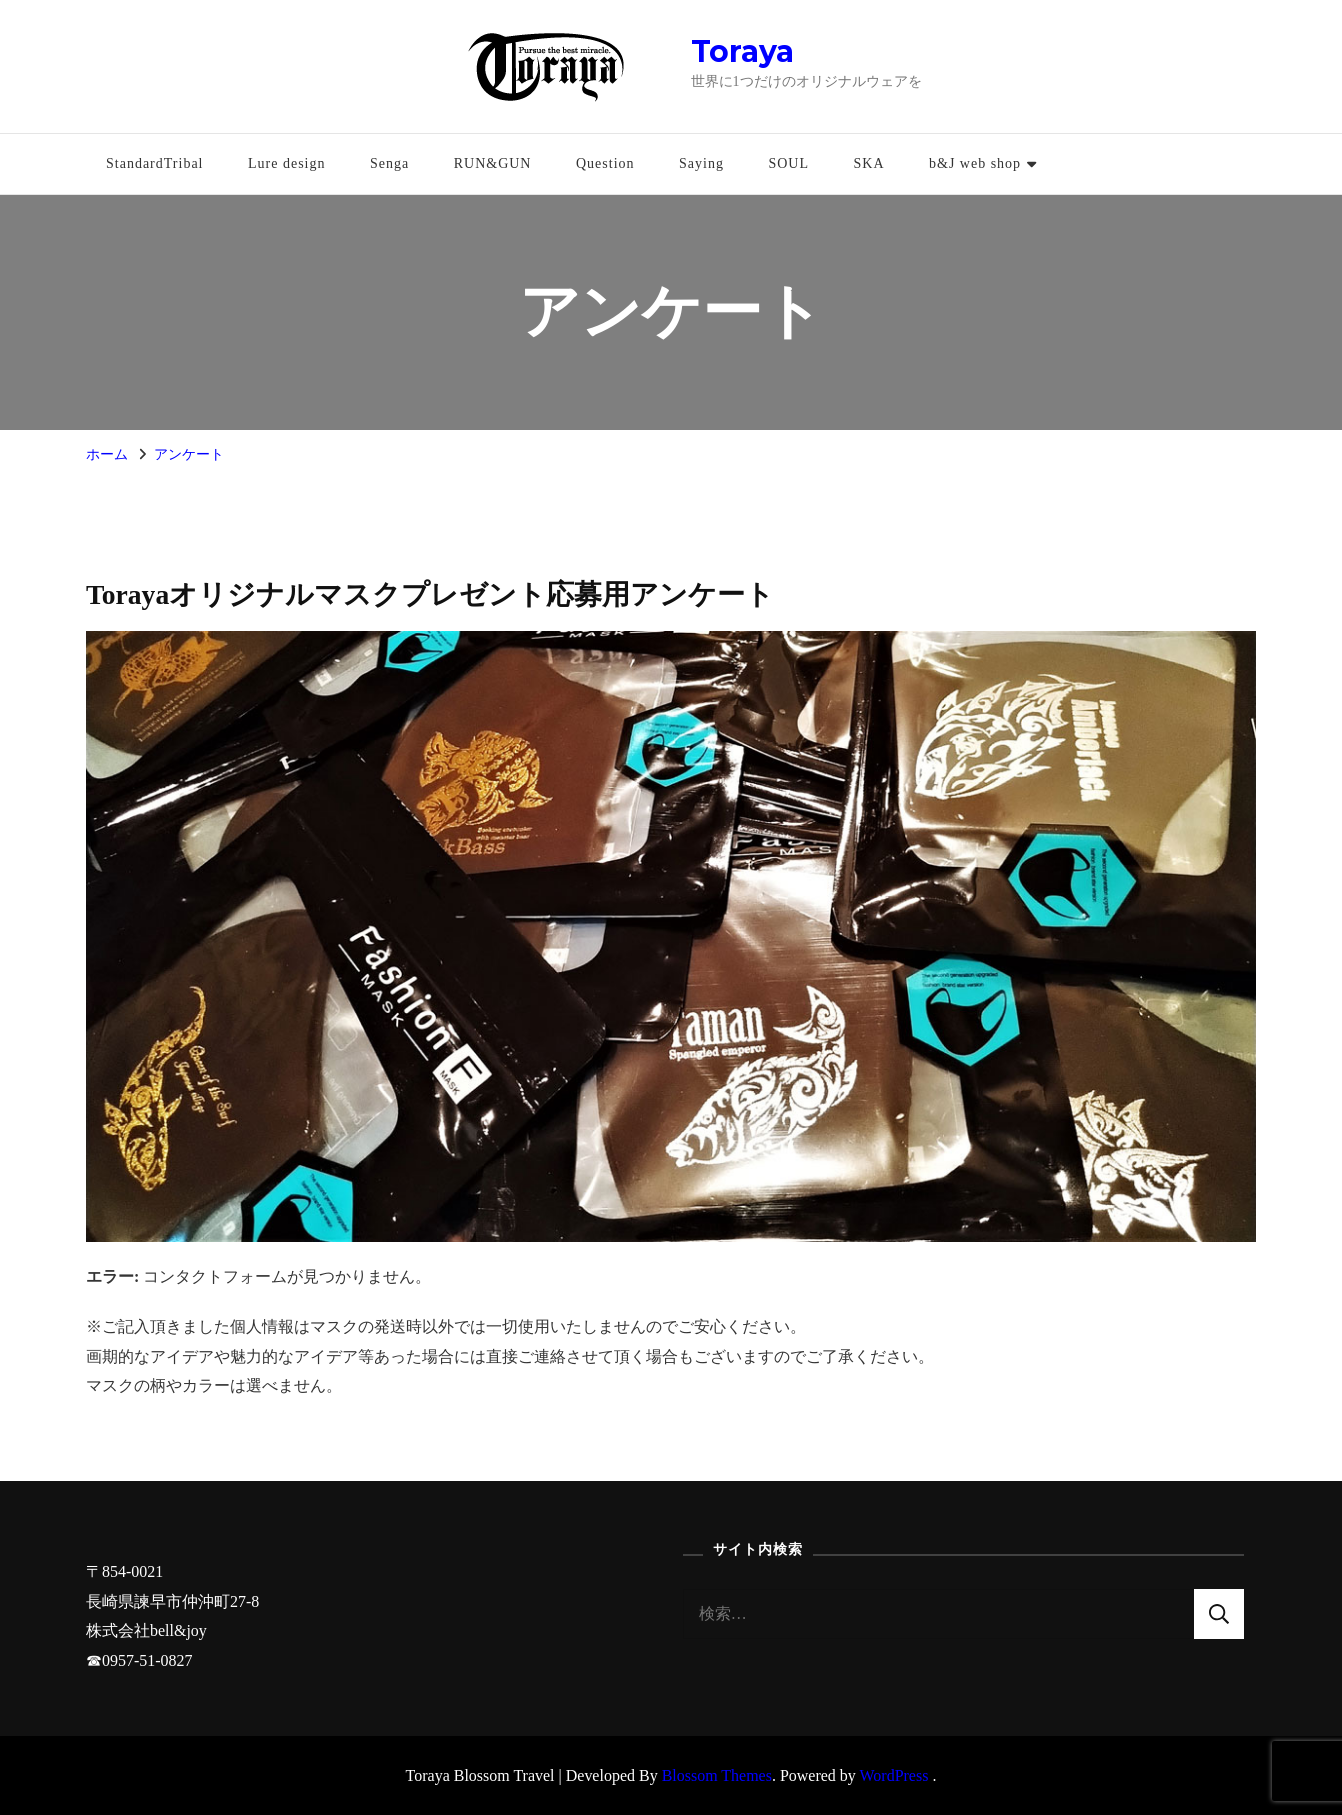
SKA (868, 163)
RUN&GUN (493, 163)
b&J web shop (975, 163)
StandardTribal (154, 163)
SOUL (788, 163)
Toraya (742, 51)
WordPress (894, 1775)
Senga (389, 163)
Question (605, 163)
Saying (701, 163)
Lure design (286, 163)
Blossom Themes (717, 1775)
